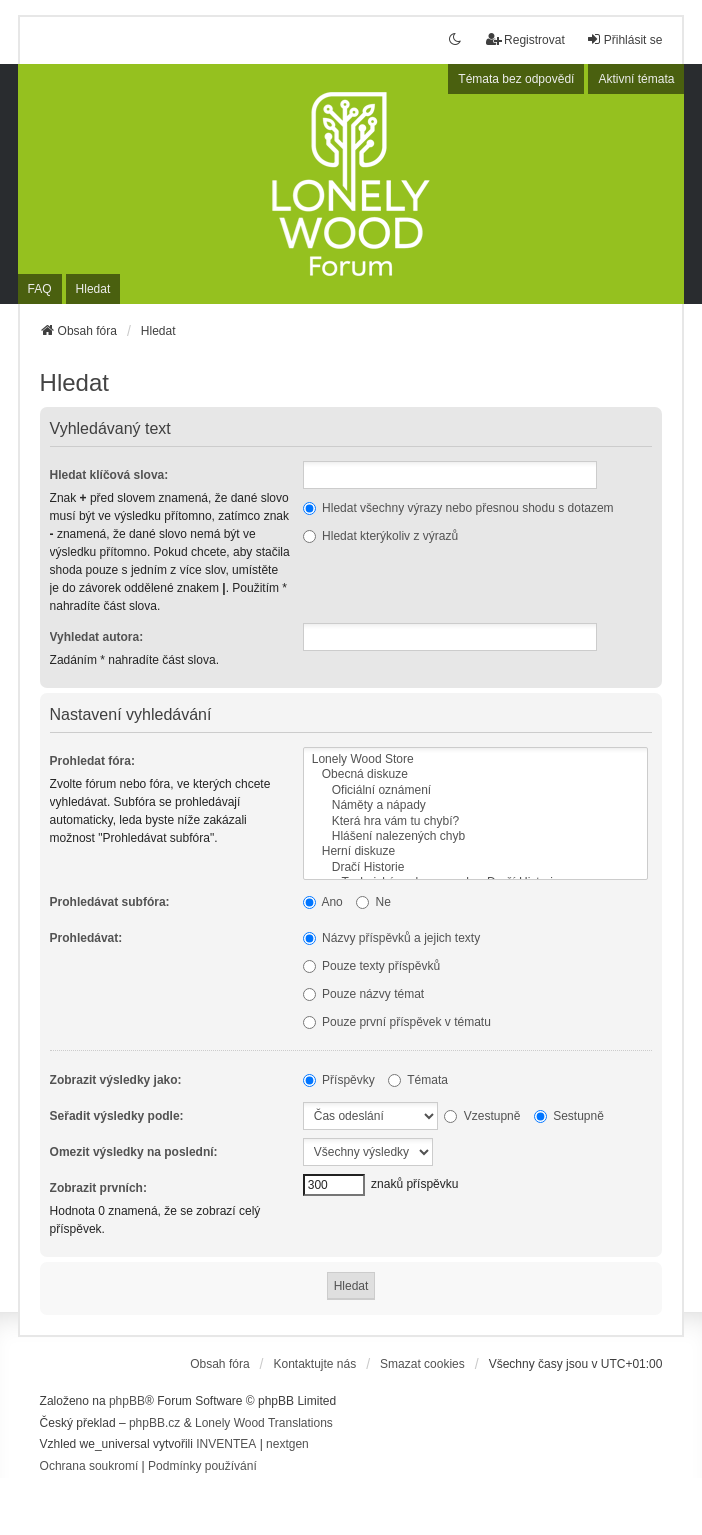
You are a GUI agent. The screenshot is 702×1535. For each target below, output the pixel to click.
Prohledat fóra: (92, 761)
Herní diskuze (475, 851)
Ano (323, 902)
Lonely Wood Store (475, 759)
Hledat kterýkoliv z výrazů (380, 536)
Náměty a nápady (475, 805)
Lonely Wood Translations (264, 1423)
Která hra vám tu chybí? (475, 821)
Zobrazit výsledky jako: (116, 1080)
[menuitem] (89, 1467)
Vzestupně (482, 1116)
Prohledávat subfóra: (110, 902)
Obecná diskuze (475, 774)
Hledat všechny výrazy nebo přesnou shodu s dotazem (458, 508)
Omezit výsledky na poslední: (134, 1152)
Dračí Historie (475, 867)
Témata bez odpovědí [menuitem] (516, 79)
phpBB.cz (154, 1423)
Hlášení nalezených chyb (475, 836)
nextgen (287, 1444)
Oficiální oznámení (475, 790)
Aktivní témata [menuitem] (636, 79)
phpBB (127, 1401)
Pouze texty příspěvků (371, 966)
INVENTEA (226, 1444)
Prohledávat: (86, 938)
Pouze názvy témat (363, 994)
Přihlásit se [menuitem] (624, 39)
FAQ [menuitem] (40, 289)
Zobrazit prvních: (98, 1188)
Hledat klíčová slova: (109, 475)
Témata (418, 1080)
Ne (373, 902)
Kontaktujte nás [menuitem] (314, 1364)
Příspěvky (339, 1080)
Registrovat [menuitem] (525, 39)
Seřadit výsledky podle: (117, 1116)
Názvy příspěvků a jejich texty (391, 938)
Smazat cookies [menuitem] (422, 1364)
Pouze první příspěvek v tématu (397, 1022)
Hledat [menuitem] (93, 289)
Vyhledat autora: (97, 637)
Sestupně (569, 1116)
